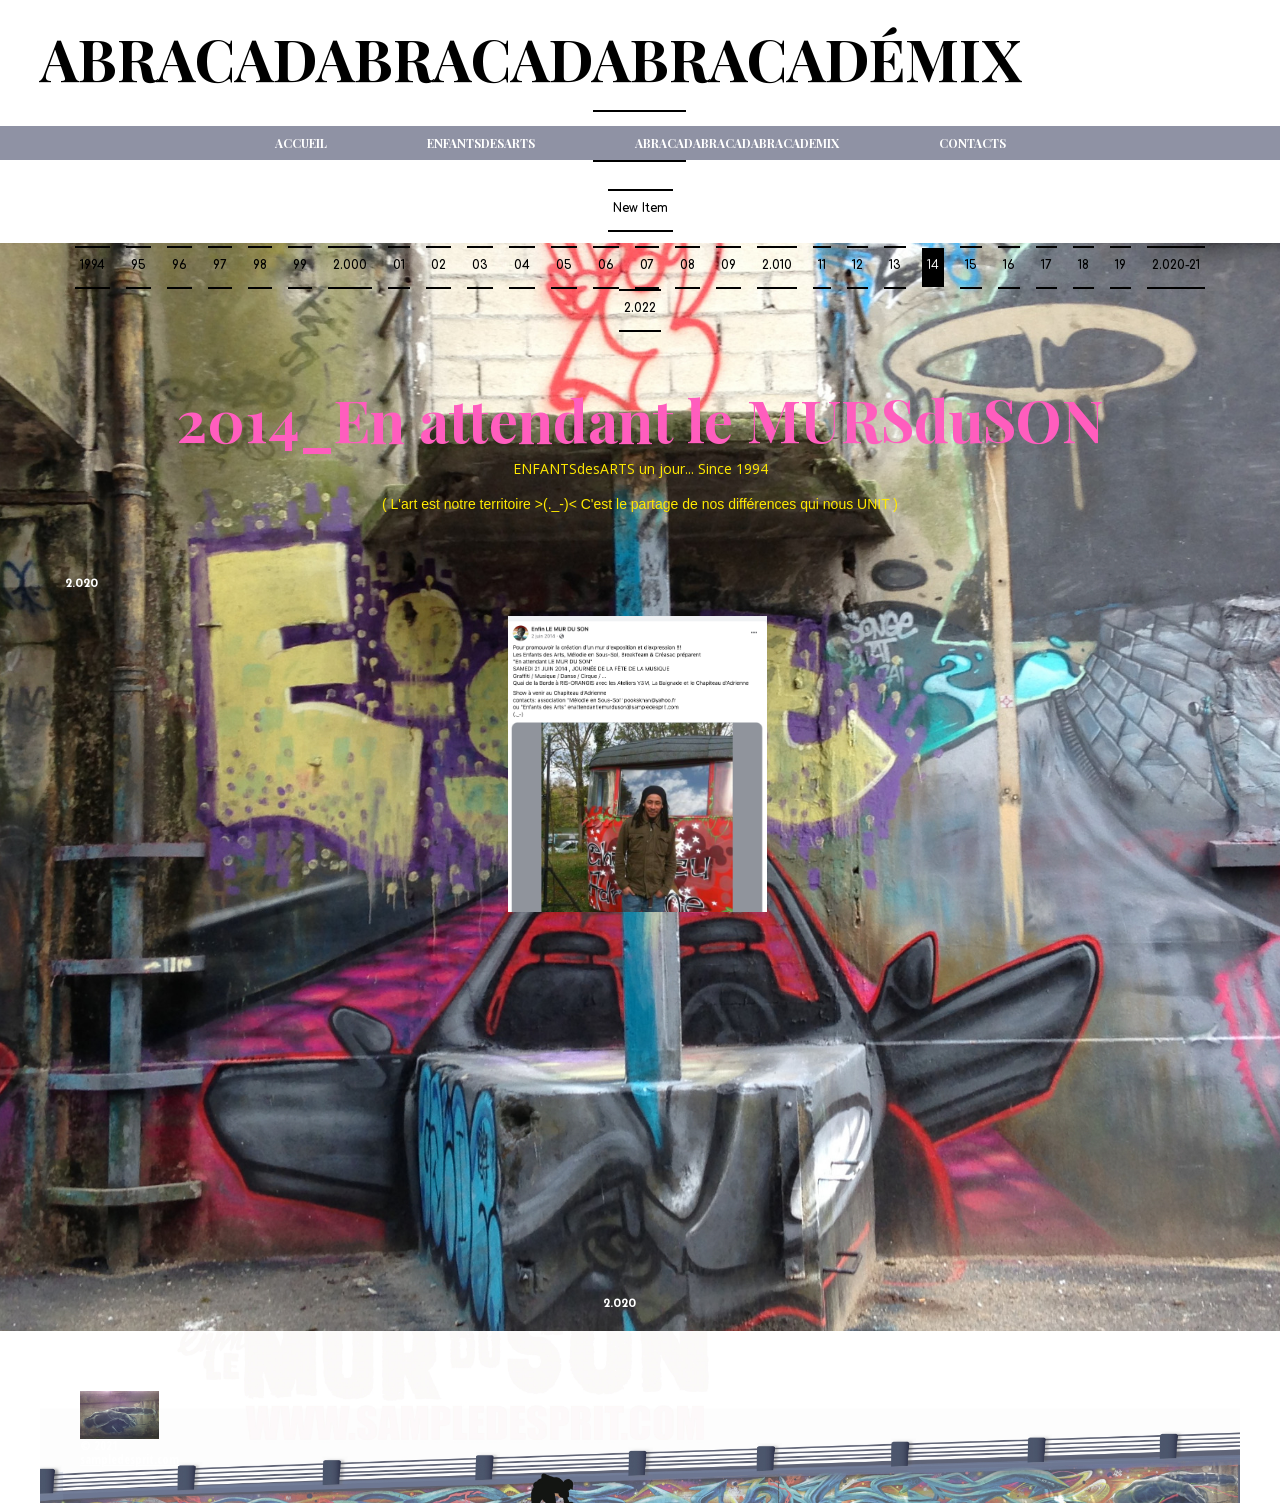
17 (1046, 265)
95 (138, 265)
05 (564, 265)
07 (647, 265)
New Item (640, 208)
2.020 (81, 584)
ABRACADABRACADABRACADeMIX (737, 143)
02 (438, 265)
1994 (92, 265)
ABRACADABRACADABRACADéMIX (530, 58)
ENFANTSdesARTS (481, 143)
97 (220, 265)
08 (687, 265)
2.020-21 (1176, 265)
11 (822, 265)
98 (260, 265)
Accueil (301, 143)
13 (895, 265)
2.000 (350, 265)
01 (399, 265)
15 (971, 265)
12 (857, 265)
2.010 (777, 265)
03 (480, 265)
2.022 (640, 308)
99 (300, 265)
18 (1083, 265)
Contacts (972, 143)
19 (1120, 265)
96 (179, 265)
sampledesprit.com (129, 1459)
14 (933, 265)
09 (728, 265)
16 (1009, 265)
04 (522, 265)
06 (606, 265)
